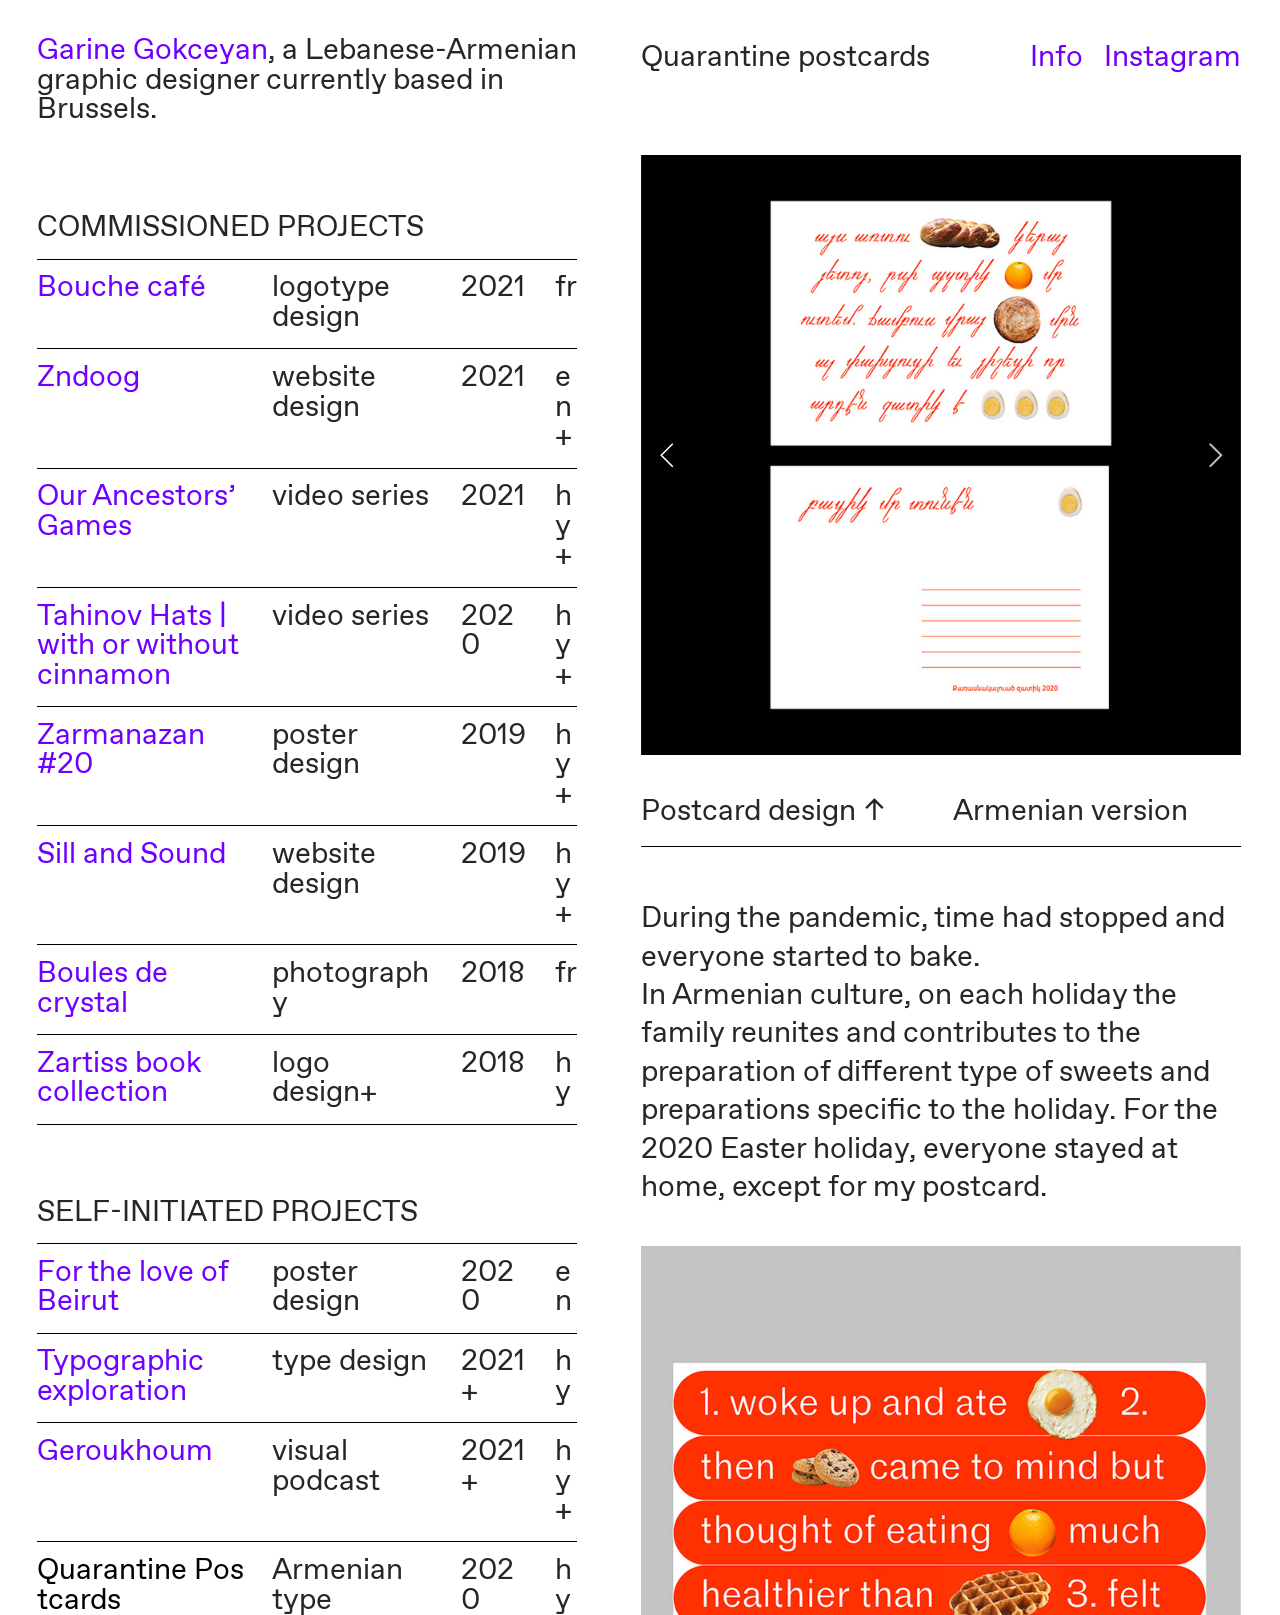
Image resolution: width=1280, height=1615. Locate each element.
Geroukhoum (125, 1452)
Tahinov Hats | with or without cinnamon (138, 646)
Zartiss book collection (119, 1079)
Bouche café (121, 288)
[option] (941, 455)
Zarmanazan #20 (121, 751)
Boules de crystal (102, 989)
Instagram (1172, 58)
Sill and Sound (131, 855)
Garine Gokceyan (152, 51)
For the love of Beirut (132, 1288)
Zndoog (88, 378)
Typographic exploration (120, 1377)
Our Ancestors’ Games (136, 512)
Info (1056, 58)
